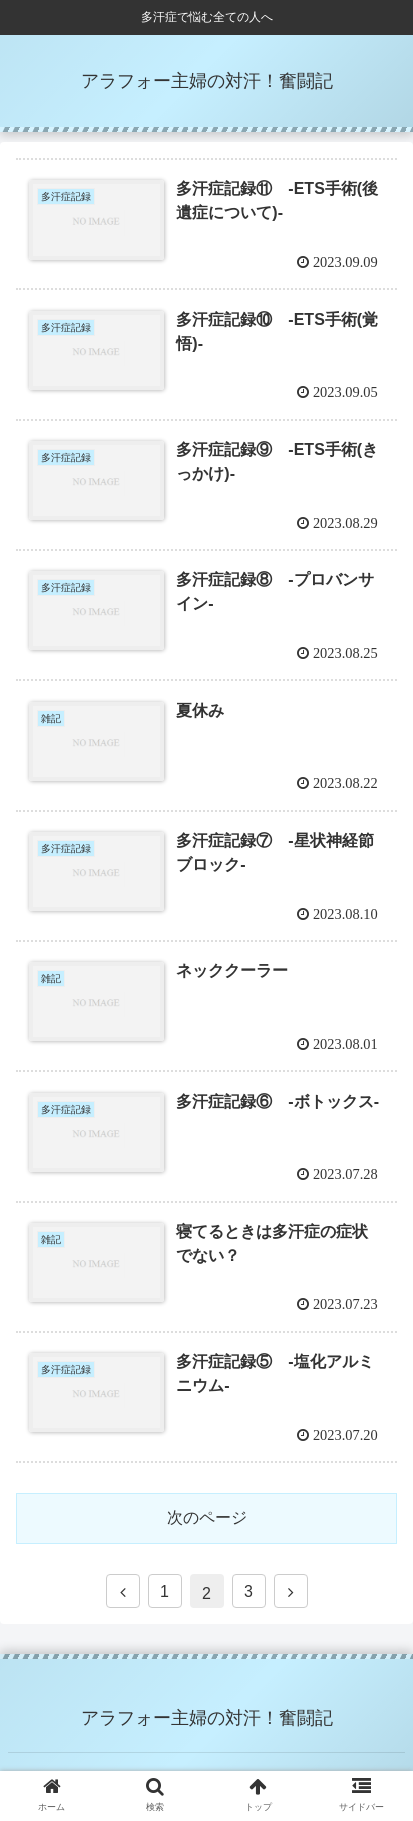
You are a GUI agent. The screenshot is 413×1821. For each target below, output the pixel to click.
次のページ (207, 1517)
